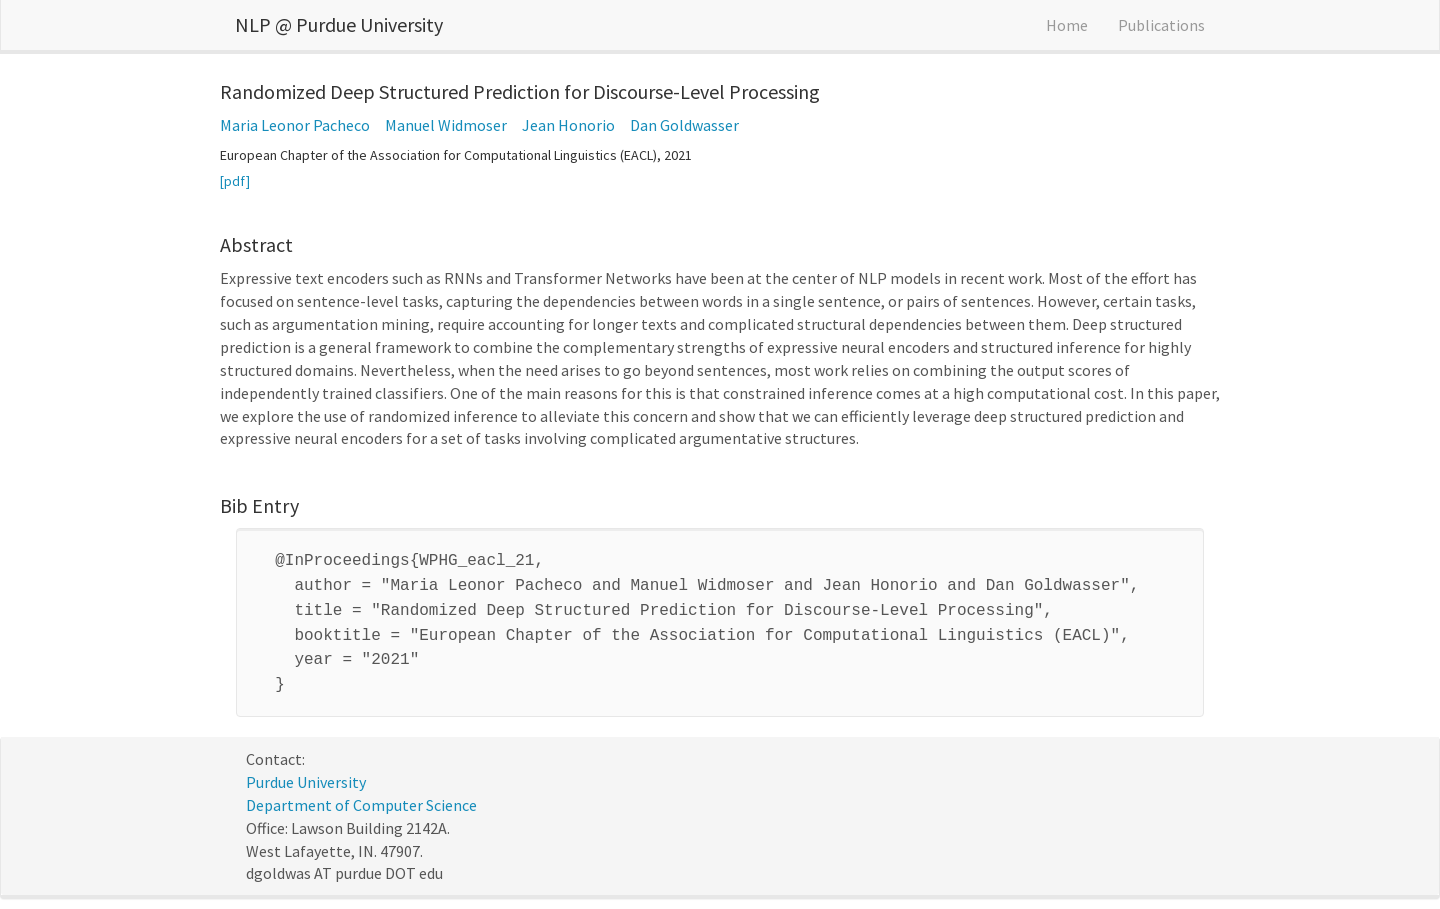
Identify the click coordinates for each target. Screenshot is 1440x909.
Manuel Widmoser (446, 125)
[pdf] (235, 181)
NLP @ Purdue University (339, 24)
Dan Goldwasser (684, 125)
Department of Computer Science (361, 793)
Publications (1161, 25)
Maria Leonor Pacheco (295, 125)
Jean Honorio (568, 125)
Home (1067, 25)
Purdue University (306, 770)
